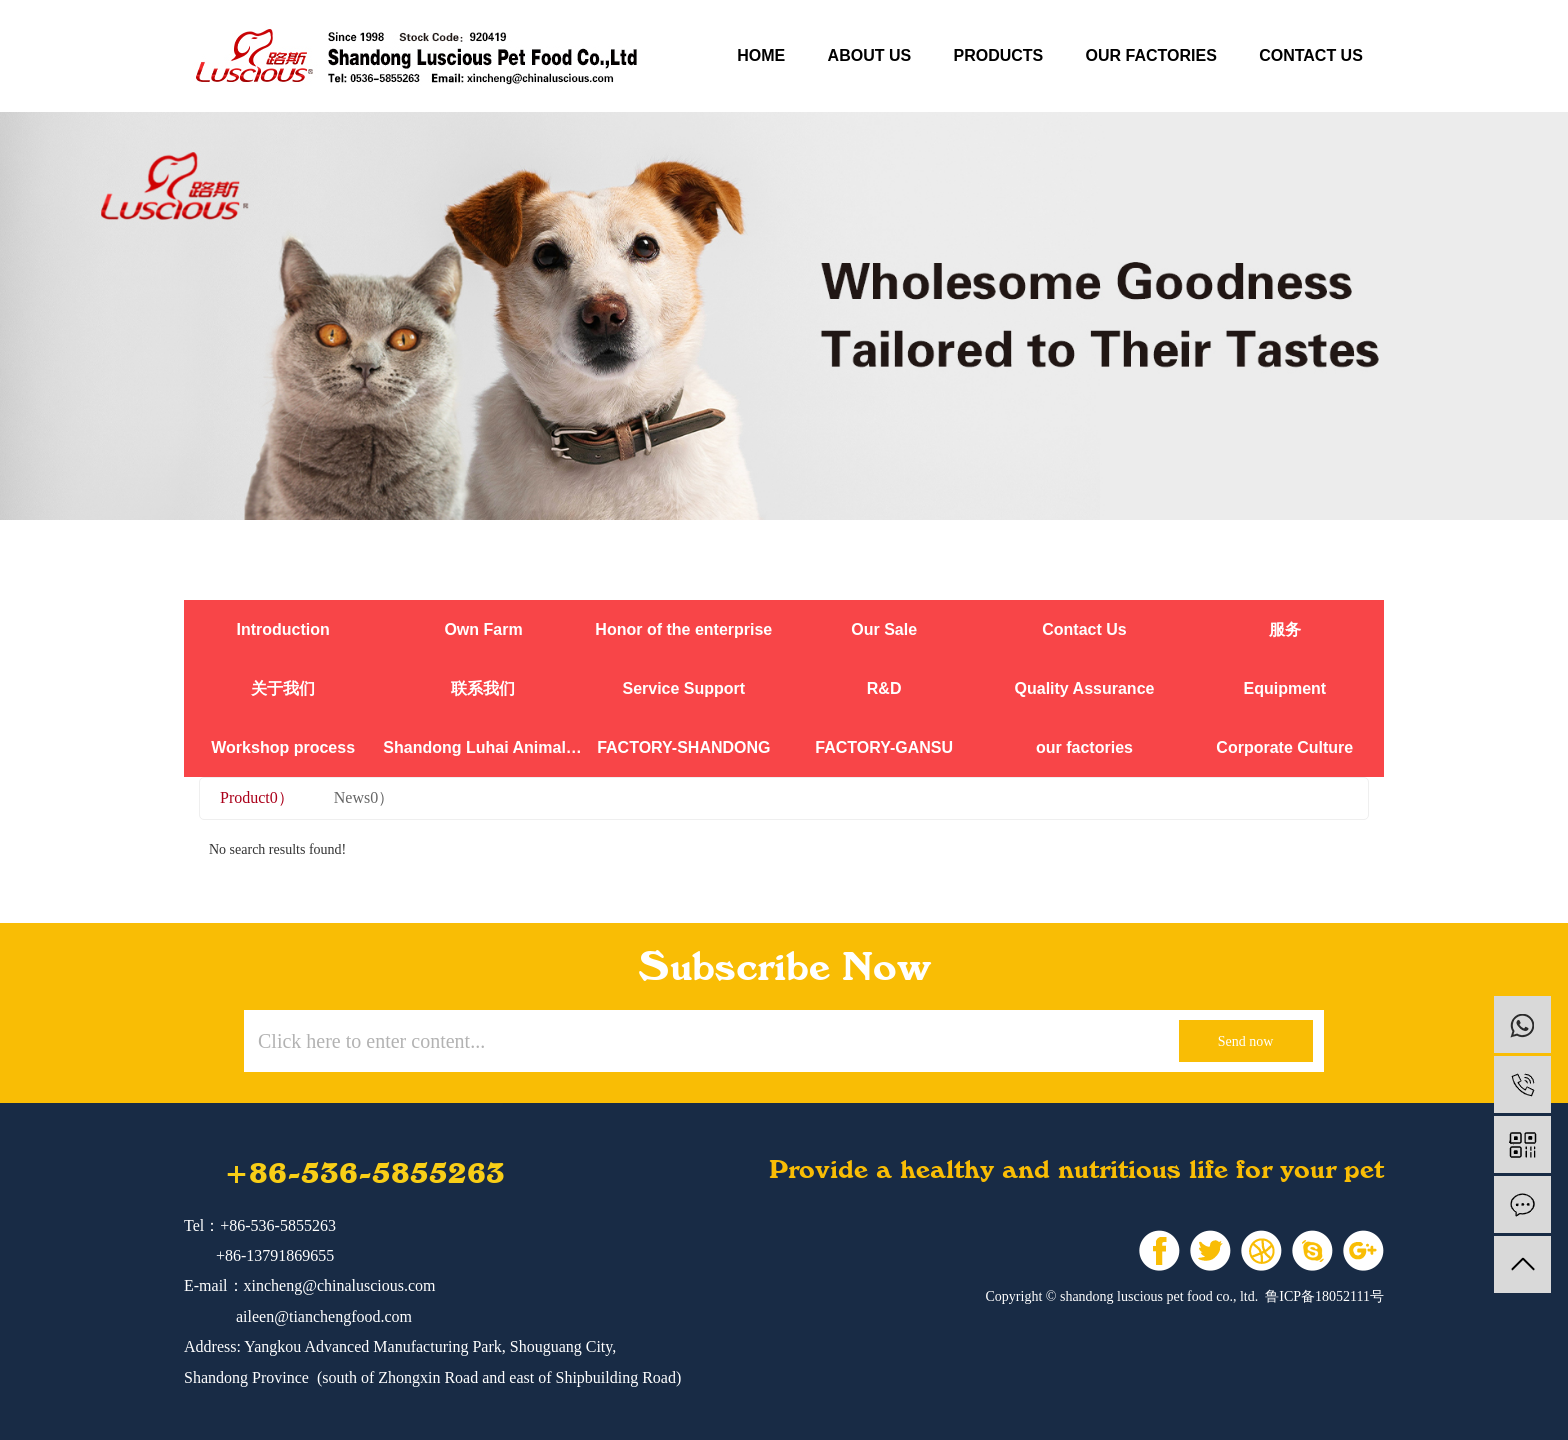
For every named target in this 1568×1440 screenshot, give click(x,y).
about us (870, 55)
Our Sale (884, 629)
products (998, 55)
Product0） (257, 797)
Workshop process (283, 747)
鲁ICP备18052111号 (1324, 1296)
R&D (884, 688)
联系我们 (483, 688)
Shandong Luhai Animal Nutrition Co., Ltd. (483, 747)
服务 (1285, 629)
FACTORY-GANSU (884, 747)
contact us (1311, 55)
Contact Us (1084, 629)
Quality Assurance (1085, 688)
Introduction (283, 629)
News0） (364, 797)
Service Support (683, 688)
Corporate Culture (1284, 747)
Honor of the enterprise (683, 629)
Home (761, 55)
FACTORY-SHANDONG (683, 747)
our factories (1151, 55)
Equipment (1284, 688)
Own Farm (483, 629)
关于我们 (283, 688)
